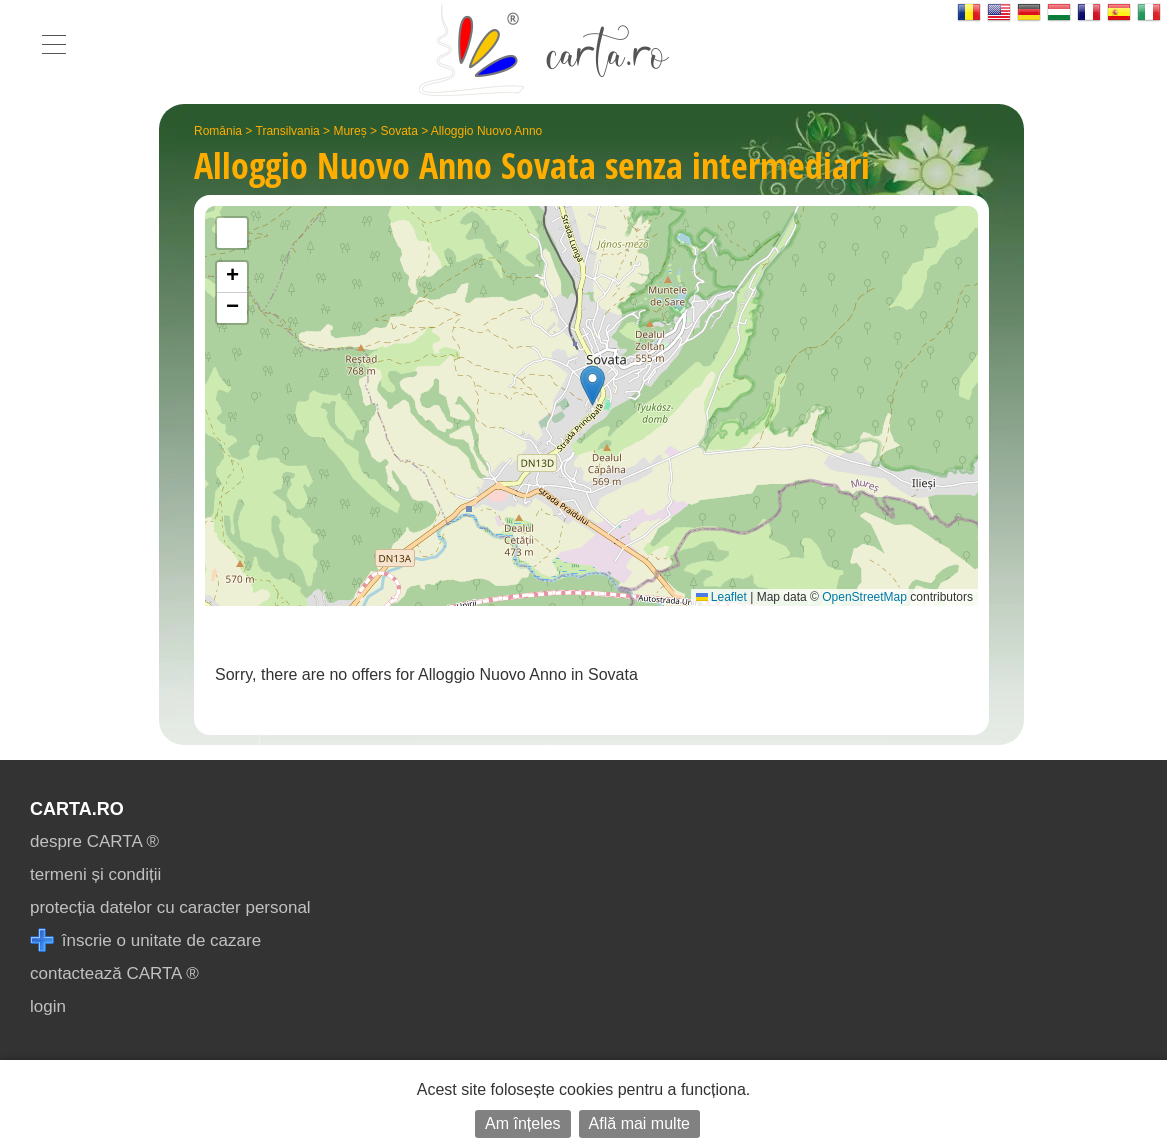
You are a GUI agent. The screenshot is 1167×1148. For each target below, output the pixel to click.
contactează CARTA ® (114, 973)
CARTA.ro (77, 809)
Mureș (349, 131)
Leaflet (721, 597)
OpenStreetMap (864, 597)
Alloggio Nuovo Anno (486, 131)
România (218, 131)
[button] (592, 385)
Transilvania (288, 131)
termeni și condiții (95, 874)
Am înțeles (523, 1123)
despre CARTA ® (94, 841)
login (48, 1006)
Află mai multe (639, 1123)
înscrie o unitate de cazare (145, 940)
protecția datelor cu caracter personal (170, 907)
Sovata (398, 131)
